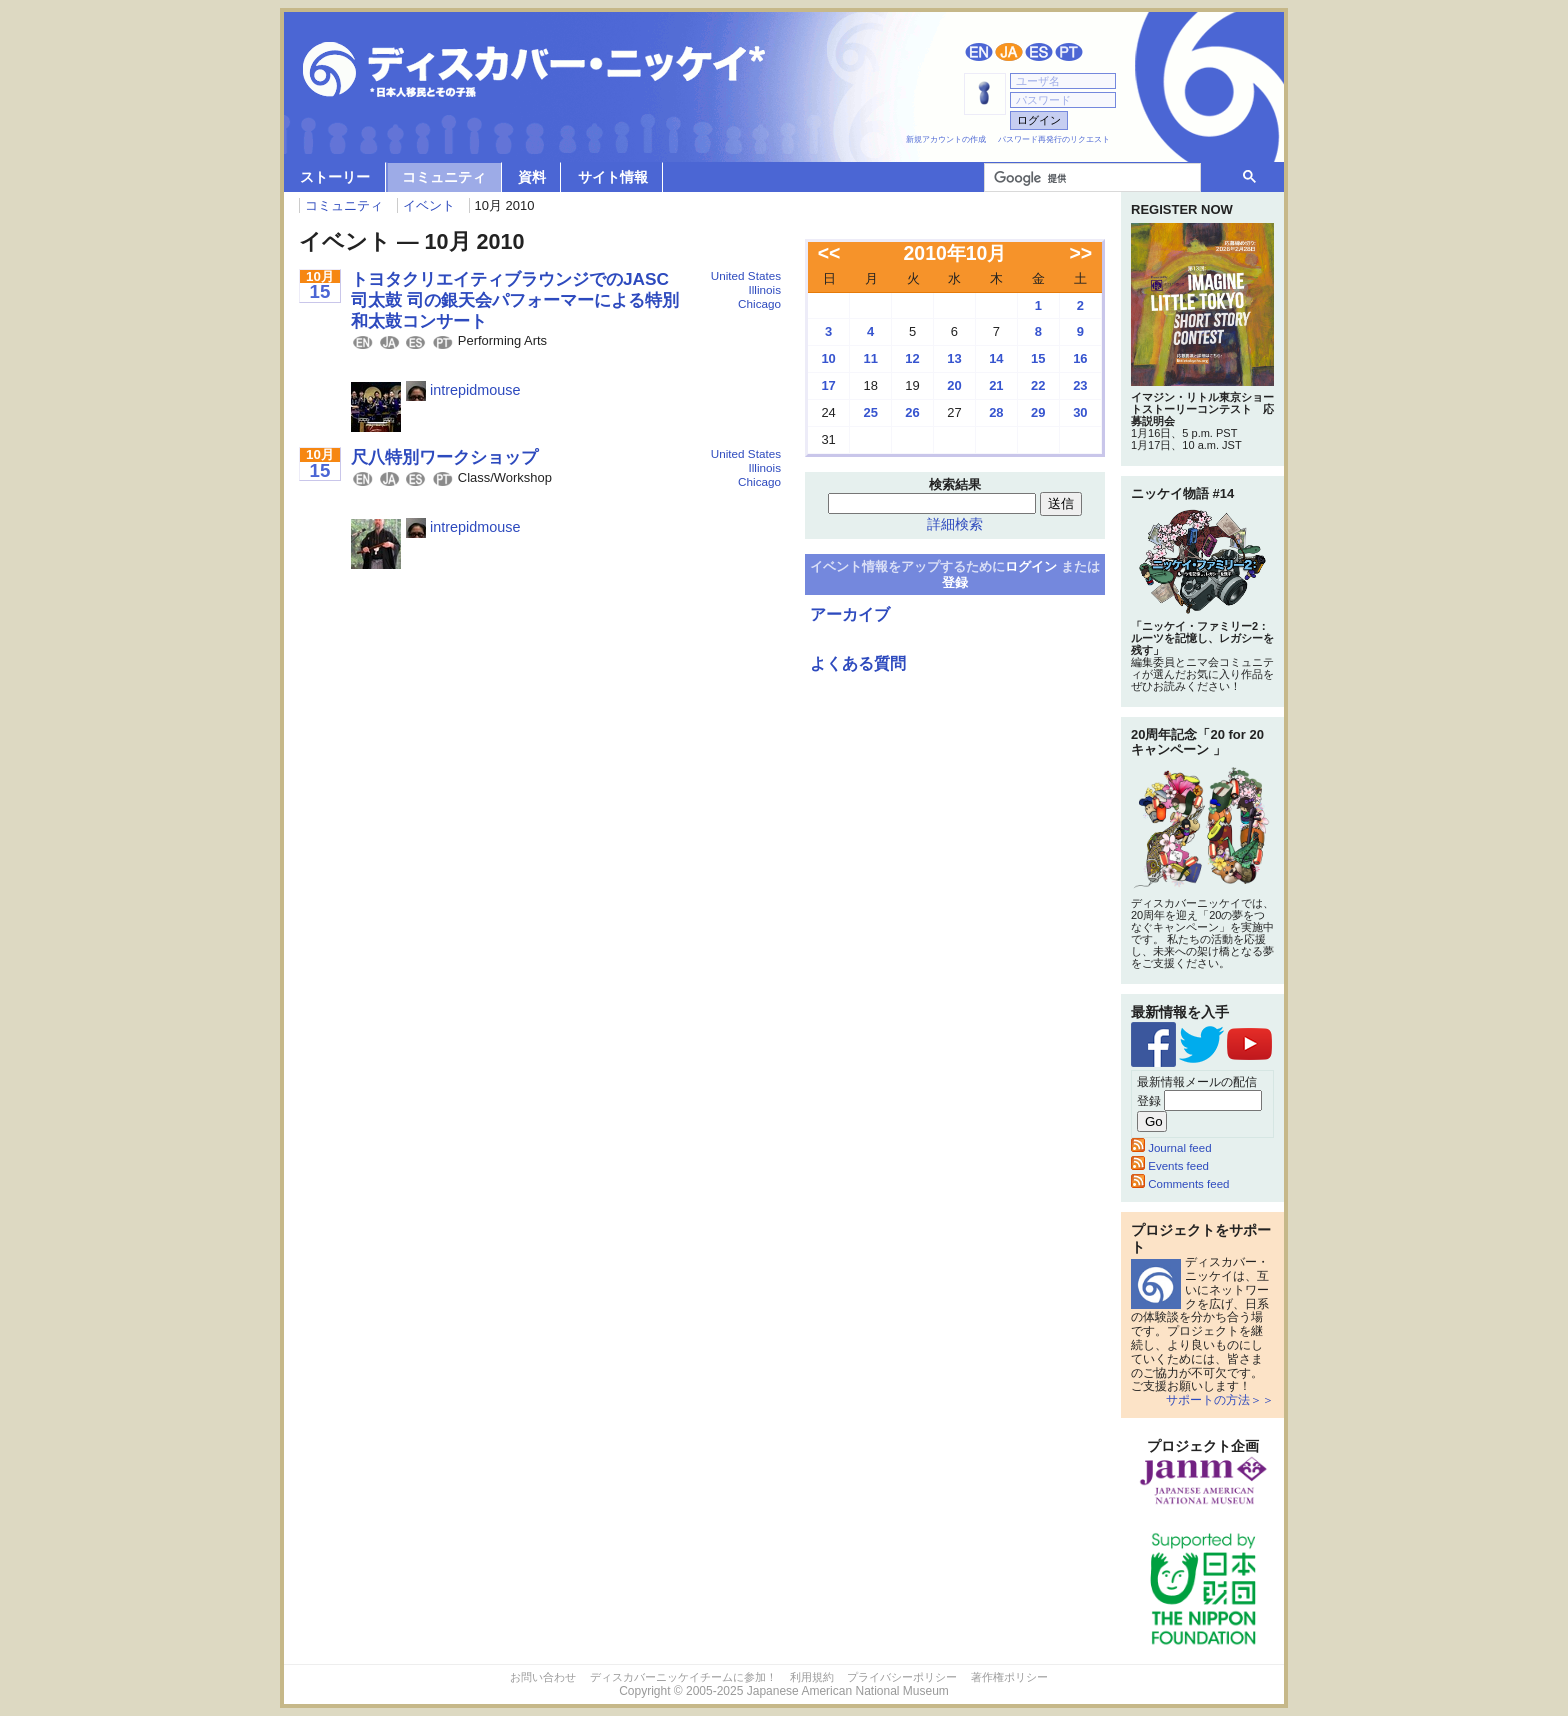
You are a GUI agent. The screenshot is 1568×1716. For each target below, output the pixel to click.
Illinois (765, 289)
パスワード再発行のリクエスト (1054, 139)
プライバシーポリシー (902, 1677)
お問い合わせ (543, 1677)
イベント (429, 205)
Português (1069, 52)
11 (870, 358)
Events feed (1170, 1166)
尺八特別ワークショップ (444, 457)
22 (1038, 385)
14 (996, 358)
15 (1038, 358)
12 (912, 358)
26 (912, 412)
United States (746, 275)
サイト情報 (613, 177)
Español (1039, 52)
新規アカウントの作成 (946, 139)
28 (996, 412)
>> (1081, 253)
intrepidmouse (463, 390)
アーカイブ (850, 614)
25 (870, 412)
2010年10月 (955, 253)
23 (1080, 385)
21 (996, 385)
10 (828, 358)
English (979, 52)
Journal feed (1171, 1148)
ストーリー (335, 177)
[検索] (1090, 178)
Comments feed (1180, 1184)
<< (829, 253)
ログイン (1031, 566)
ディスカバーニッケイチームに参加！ (683, 1677)
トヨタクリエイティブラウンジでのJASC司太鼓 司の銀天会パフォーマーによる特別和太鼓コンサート (515, 299)
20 (954, 385)
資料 (532, 177)
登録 (955, 582)
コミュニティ (444, 177)
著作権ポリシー (1009, 1677)
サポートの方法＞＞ (1220, 1400)
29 (1038, 412)
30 (1080, 412)
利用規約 (812, 1677)
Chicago (759, 303)
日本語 (1009, 52)
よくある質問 (858, 663)
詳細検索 (955, 524)
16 (1080, 358)
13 (954, 358)
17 (828, 385)
